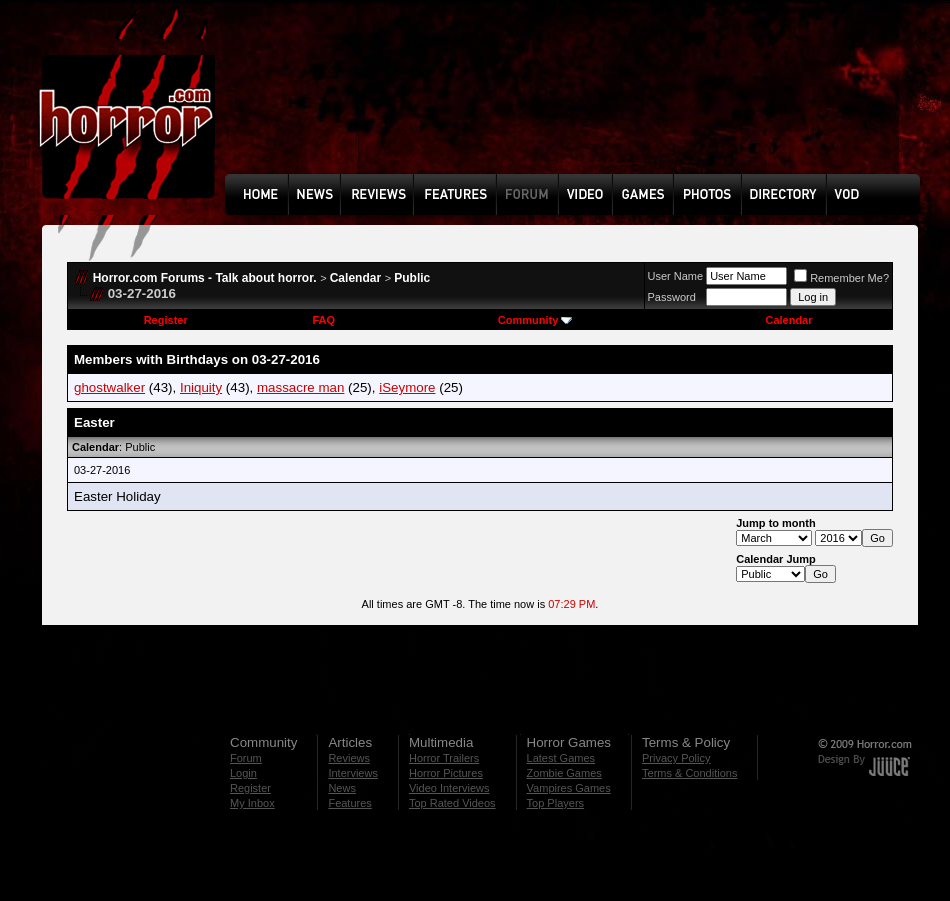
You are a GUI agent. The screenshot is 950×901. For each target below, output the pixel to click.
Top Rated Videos (452, 803)
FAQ (323, 320)
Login (243, 773)
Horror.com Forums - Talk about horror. (205, 278)
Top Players (555, 803)
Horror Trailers (444, 758)
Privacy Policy (676, 758)
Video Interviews (449, 788)
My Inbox (252, 803)
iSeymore (407, 387)
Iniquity (201, 387)
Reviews (349, 758)
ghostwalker (109, 387)
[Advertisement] (295, 101)
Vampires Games (569, 788)
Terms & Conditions (689, 773)
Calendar (355, 278)
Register (166, 320)
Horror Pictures (446, 773)
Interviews (353, 773)
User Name (676, 276)
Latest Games (561, 758)
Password (672, 297)
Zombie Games (564, 773)
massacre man (300, 387)
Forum (246, 758)
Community (535, 320)
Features (349, 803)
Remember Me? (841, 278)
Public (412, 278)
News (342, 788)
